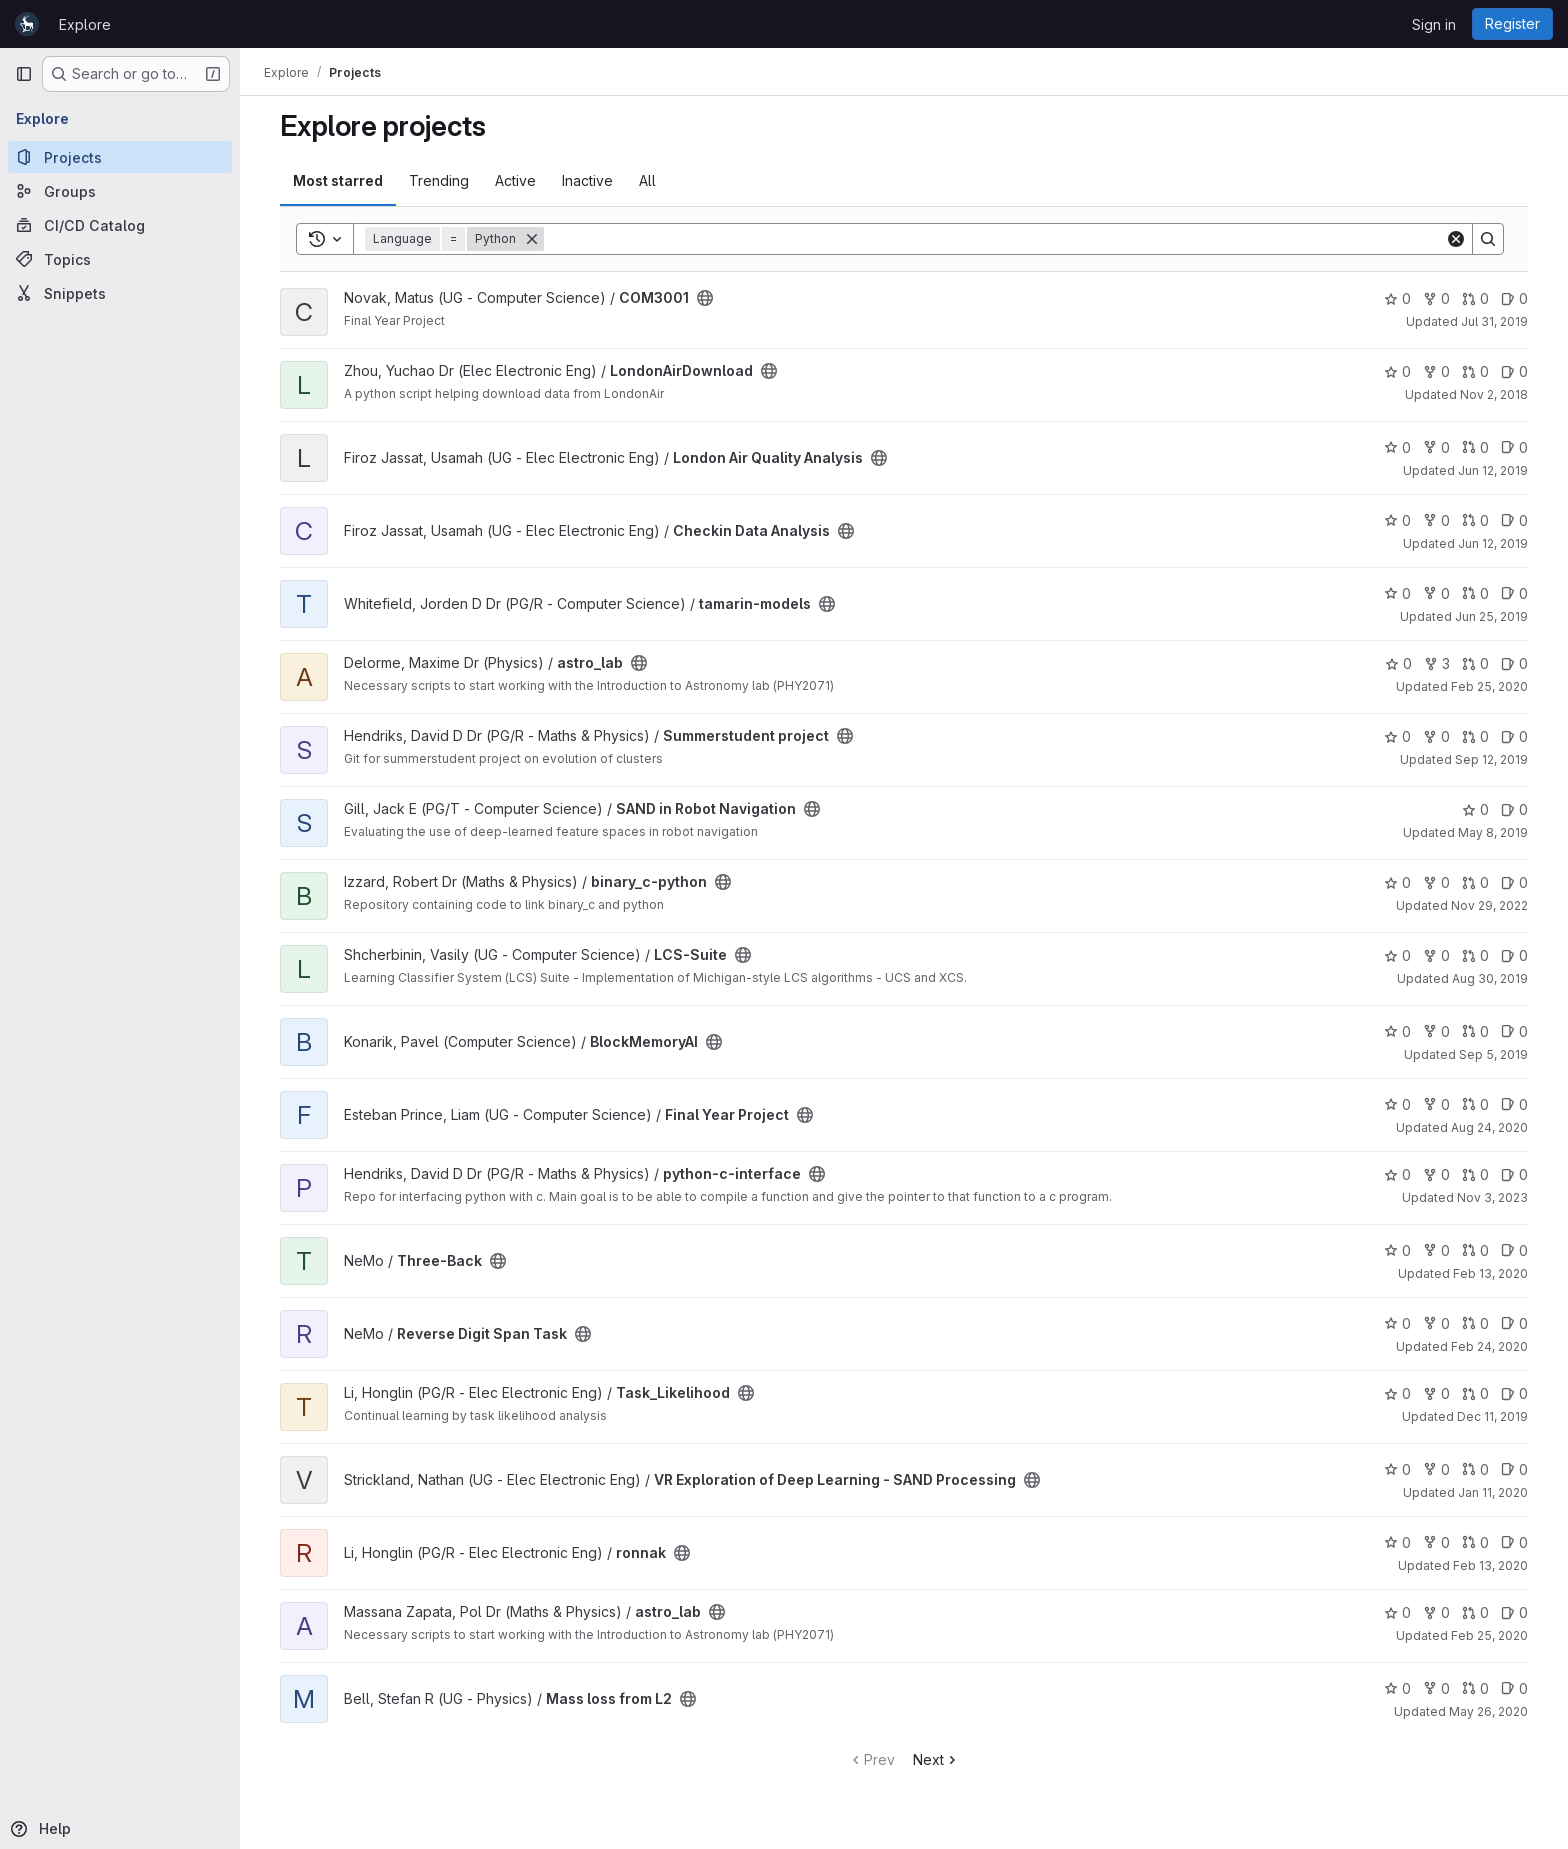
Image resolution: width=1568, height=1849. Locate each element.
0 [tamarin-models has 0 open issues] (1514, 593)
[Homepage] (27, 24)
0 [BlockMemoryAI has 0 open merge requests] (1475, 1031)
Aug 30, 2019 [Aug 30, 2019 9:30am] (1490, 978)
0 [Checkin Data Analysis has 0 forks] (1436, 520)
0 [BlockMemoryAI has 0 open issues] (1514, 1031)
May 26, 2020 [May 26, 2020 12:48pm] (1488, 1711)
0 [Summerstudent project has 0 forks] (1436, 736)
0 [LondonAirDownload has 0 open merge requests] (1475, 371)
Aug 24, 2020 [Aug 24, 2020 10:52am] (1489, 1127)
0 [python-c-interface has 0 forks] (1436, 1174)
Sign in (1434, 24)
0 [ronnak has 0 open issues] (1514, 1542)
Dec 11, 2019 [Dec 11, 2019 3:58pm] (1492, 1416)
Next (936, 1759)
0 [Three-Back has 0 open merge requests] (1475, 1250)
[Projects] (120, 157)
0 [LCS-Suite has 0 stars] (1397, 955)
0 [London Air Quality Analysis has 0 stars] (1397, 447)
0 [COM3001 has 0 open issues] (1514, 298)
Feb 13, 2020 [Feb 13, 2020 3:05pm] (1490, 1565)
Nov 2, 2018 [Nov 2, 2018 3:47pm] (1494, 394)
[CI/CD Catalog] (120, 225)
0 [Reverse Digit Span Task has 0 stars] (1397, 1323)
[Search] (994, 239)
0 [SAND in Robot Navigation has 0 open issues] (1514, 809)
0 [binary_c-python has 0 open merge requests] (1475, 882)
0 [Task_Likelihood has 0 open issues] (1514, 1393)
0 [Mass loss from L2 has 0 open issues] (1514, 1688)
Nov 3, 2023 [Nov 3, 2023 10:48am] (1492, 1197)
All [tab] (647, 180)
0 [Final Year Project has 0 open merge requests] (1475, 1104)
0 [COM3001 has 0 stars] (1397, 298)
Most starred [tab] (338, 180)
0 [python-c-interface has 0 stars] (1397, 1174)
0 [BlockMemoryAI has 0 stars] (1397, 1031)
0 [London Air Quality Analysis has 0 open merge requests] (1475, 447)
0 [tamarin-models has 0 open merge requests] (1475, 593)
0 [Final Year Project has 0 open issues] (1514, 1104)
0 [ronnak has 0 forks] (1436, 1542)
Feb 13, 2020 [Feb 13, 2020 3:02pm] (1490, 1273)
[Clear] (1456, 239)
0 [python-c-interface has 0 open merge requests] (1475, 1174)
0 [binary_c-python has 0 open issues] (1514, 882)
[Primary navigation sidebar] (24, 74)
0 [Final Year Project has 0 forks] (1436, 1104)
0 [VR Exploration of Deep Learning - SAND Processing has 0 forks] (1436, 1469)
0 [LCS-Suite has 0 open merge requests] (1475, 955)
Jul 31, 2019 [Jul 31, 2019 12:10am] (1494, 321)
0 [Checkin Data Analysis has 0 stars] (1397, 520)
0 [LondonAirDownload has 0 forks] (1436, 371)
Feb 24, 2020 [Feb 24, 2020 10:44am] (1489, 1346)
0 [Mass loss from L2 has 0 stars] (1397, 1688)
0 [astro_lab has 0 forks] (1436, 1612)
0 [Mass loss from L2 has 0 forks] (1436, 1688)
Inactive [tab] (587, 180)
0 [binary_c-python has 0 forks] (1436, 882)
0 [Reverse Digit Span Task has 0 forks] (1436, 1323)
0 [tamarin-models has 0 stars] (1397, 593)
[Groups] (120, 191)
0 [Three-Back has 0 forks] (1436, 1250)
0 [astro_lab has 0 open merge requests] (1475, 663)
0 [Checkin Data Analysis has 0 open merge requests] (1475, 520)
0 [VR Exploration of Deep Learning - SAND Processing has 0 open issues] (1514, 1469)
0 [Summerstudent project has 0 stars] (1397, 736)
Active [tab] (515, 180)
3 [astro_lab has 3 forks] (1437, 663)
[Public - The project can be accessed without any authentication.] (705, 298)
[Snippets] (120, 293)
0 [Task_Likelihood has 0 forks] (1436, 1393)
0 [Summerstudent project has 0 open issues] (1514, 736)
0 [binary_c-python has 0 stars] (1397, 882)
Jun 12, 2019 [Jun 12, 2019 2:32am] (1493, 543)
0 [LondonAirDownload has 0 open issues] (1514, 371)
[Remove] (532, 239)
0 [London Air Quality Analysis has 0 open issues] (1514, 447)
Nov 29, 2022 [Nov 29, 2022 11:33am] (1489, 905)
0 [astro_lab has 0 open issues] (1514, 663)
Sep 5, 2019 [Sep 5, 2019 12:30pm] (1493, 1054)
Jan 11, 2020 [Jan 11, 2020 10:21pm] (1493, 1492)
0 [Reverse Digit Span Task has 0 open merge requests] (1475, 1323)
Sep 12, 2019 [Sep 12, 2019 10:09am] (1491, 759)
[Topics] (120, 259)
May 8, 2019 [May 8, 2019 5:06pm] (1493, 832)
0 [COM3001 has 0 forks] (1436, 298)
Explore (85, 24)
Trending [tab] (439, 180)
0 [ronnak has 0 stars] (1397, 1542)
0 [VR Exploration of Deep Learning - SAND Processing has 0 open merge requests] (1475, 1469)
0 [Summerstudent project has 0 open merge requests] (1475, 736)
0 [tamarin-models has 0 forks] (1436, 593)
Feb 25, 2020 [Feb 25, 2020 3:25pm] (1489, 686)
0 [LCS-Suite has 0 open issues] (1514, 955)
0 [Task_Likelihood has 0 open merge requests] (1475, 1393)
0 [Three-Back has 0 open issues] (1514, 1250)
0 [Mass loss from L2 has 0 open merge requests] (1475, 1688)
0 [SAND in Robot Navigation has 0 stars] (1475, 809)
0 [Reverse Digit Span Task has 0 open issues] (1514, 1323)
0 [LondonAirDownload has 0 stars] (1397, 371)
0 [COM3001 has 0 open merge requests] (1475, 298)
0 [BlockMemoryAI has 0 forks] (1436, 1031)
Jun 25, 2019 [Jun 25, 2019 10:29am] (1491, 616)
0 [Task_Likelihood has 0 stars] (1397, 1393)
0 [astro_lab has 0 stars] (1398, 663)
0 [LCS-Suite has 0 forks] (1436, 955)
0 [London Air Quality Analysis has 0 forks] (1436, 447)
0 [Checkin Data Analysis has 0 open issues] (1514, 520)
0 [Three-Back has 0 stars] (1397, 1250)
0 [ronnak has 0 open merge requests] (1475, 1542)
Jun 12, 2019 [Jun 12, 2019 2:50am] (1493, 470)
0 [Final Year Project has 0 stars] (1397, 1104)
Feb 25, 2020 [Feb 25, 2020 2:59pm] (1489, 1635)
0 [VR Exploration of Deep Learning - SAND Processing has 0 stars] (1397, 1469)
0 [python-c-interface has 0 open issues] (1514, 1174)
